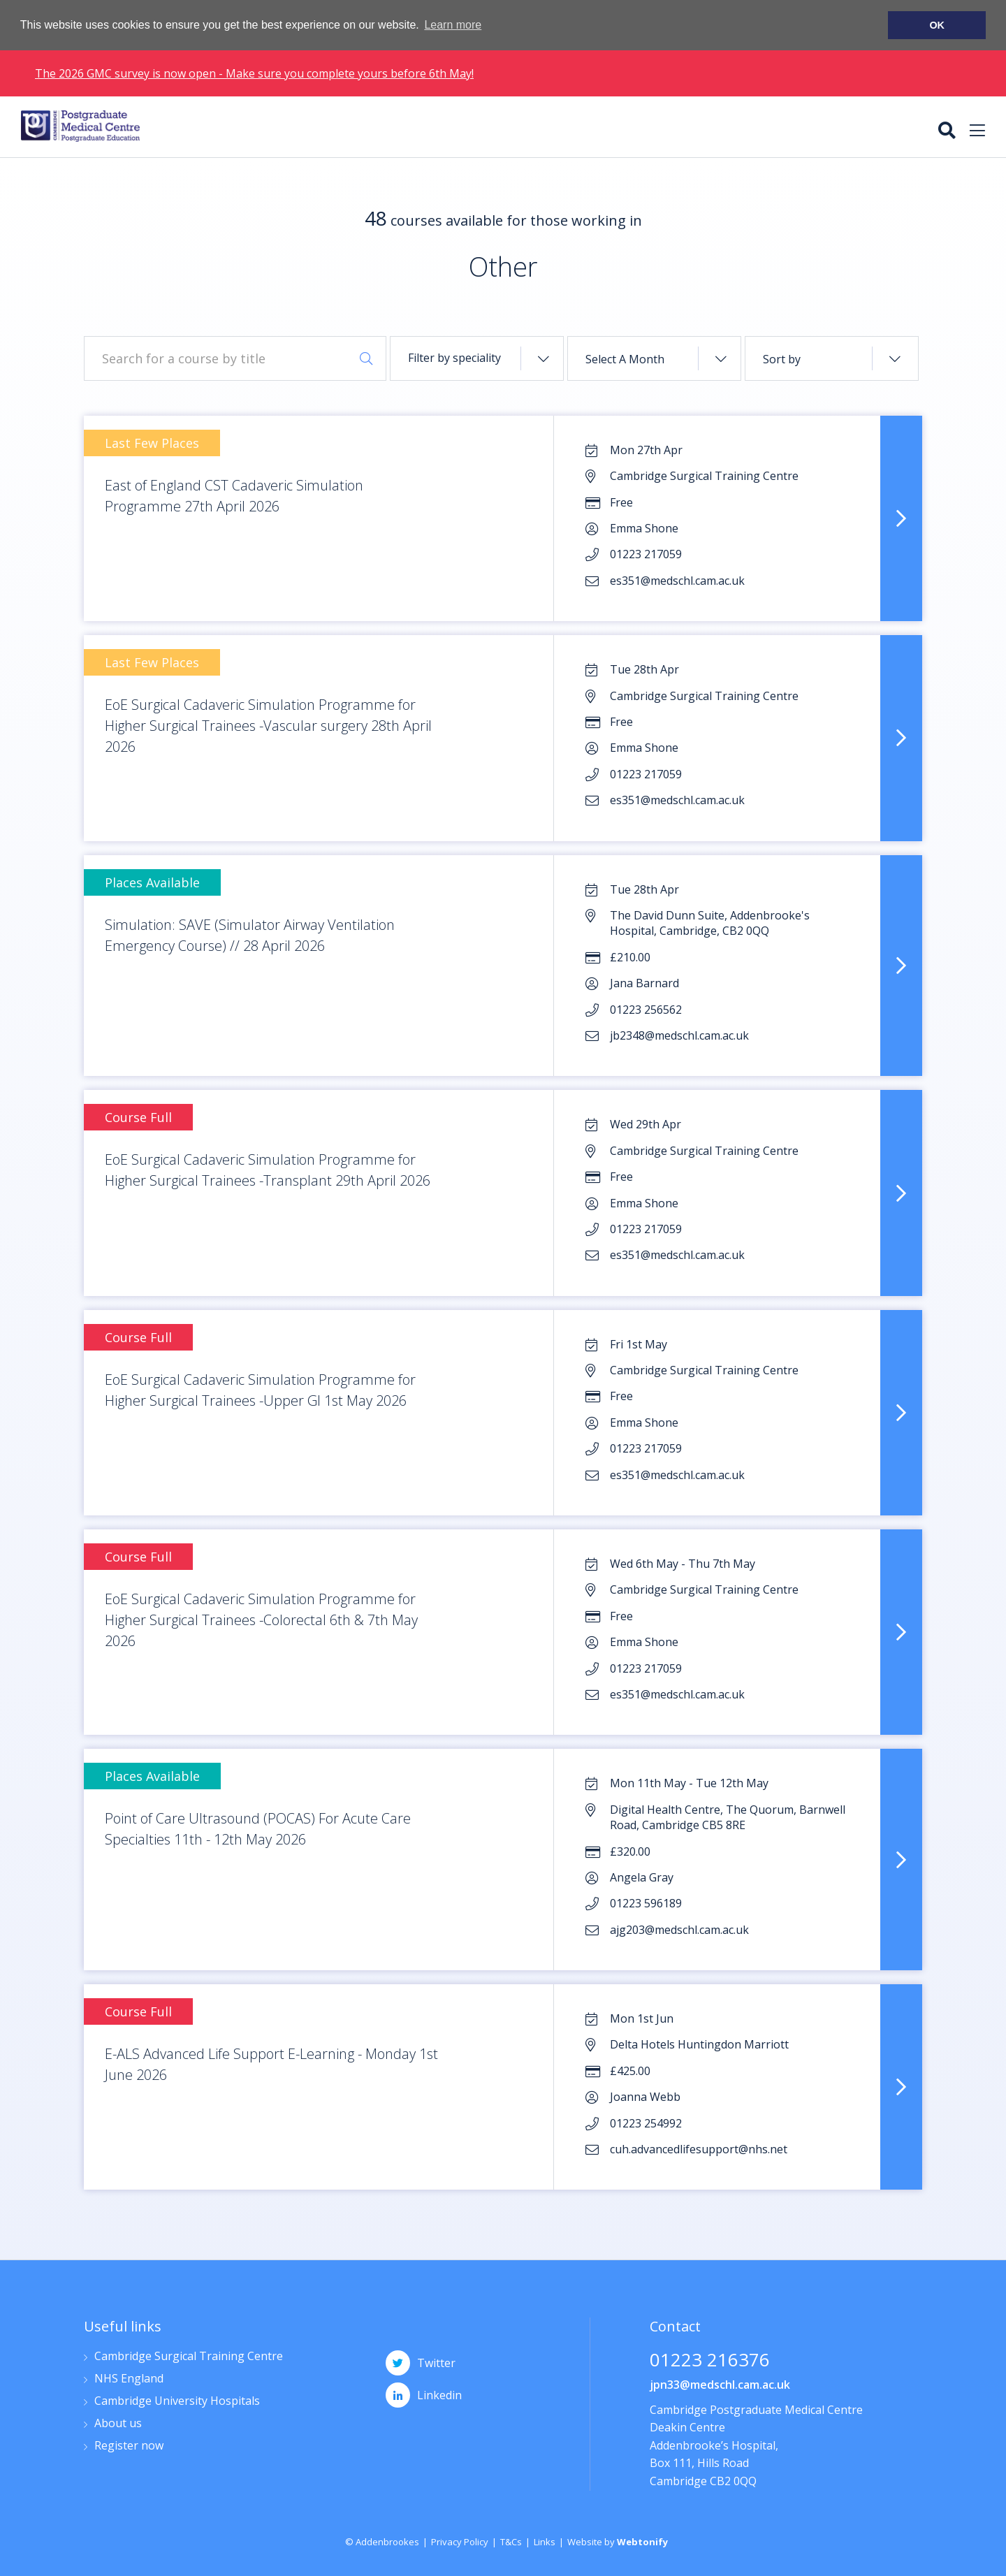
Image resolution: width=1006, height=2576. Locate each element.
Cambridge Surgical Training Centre (188, 2357)
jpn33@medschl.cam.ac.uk (720, 2384)
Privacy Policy (459, 2541)
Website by (617, 2541)
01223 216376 (710, 2361)
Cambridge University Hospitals (177, 2401)
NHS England (128, 2379)
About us (118, 2424)
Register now (128, 2446)
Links (544, 2541)
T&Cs (511, 2541)
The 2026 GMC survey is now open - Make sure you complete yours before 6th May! (254, 73)
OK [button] (937, 25)
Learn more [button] (452, 25)
